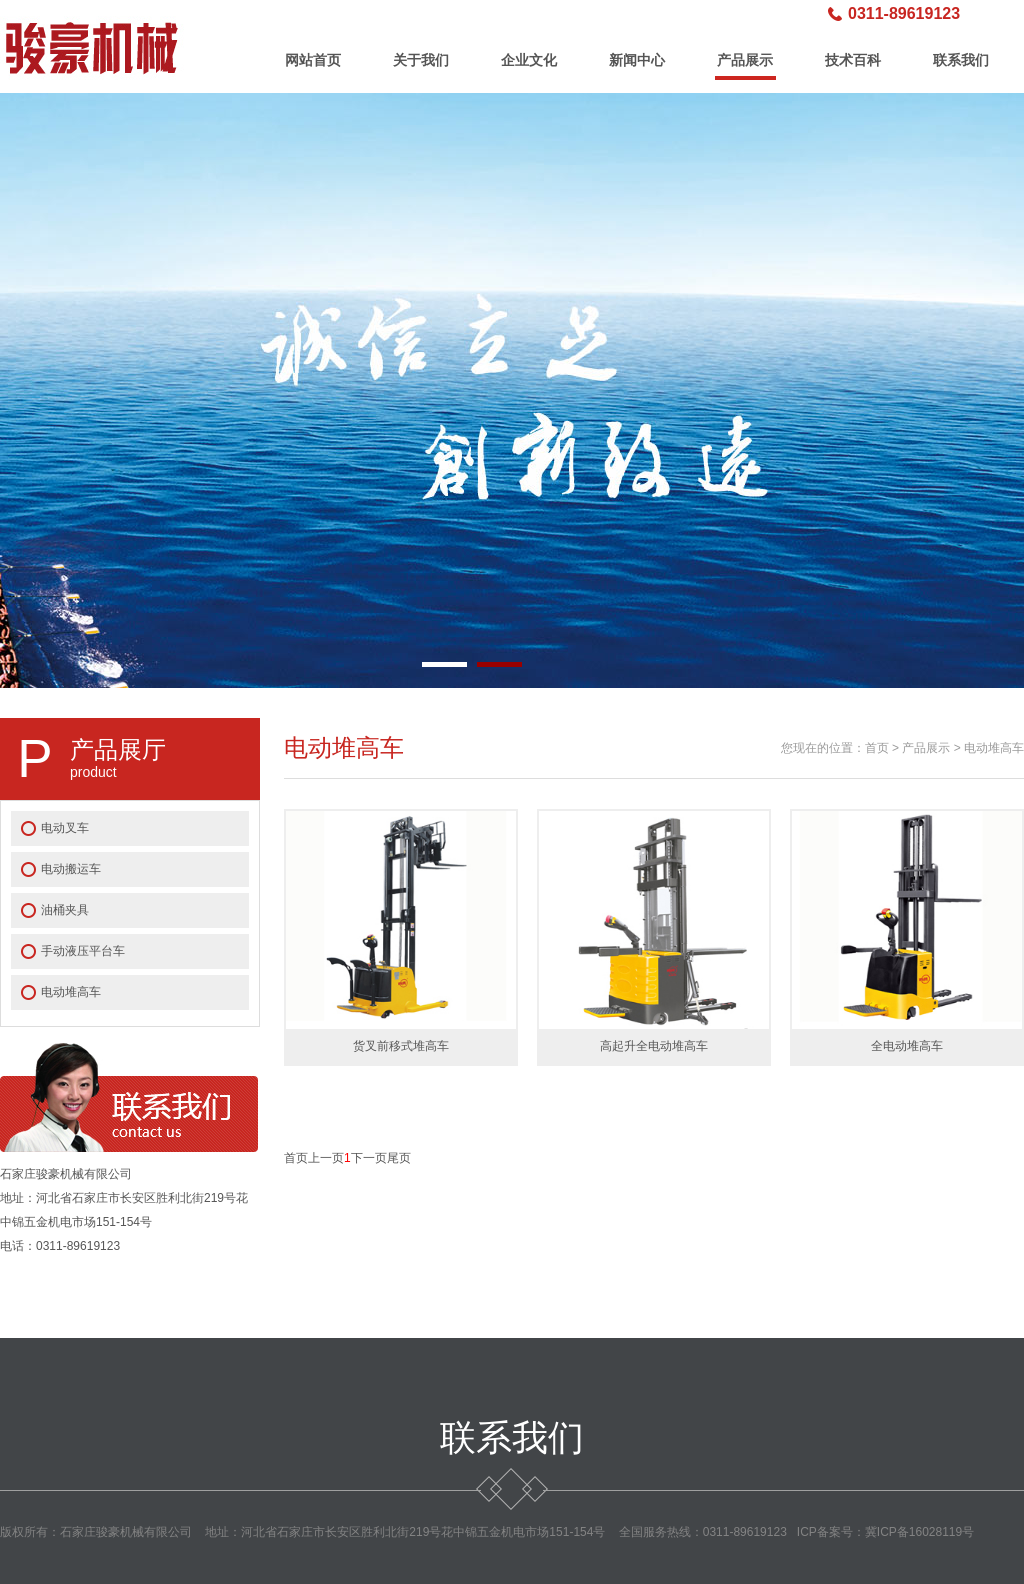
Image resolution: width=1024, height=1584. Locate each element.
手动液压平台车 (83, 951)
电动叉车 (65, 828)
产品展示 (745, 60)
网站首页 (313, 60)
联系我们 (961, 60)
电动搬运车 (71, 869)
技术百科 (853, 60)
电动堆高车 (71, 992)
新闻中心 (637, 60)
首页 (877, 748)
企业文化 (529, 60)
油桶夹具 (65, 910)
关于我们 (421, 60)
